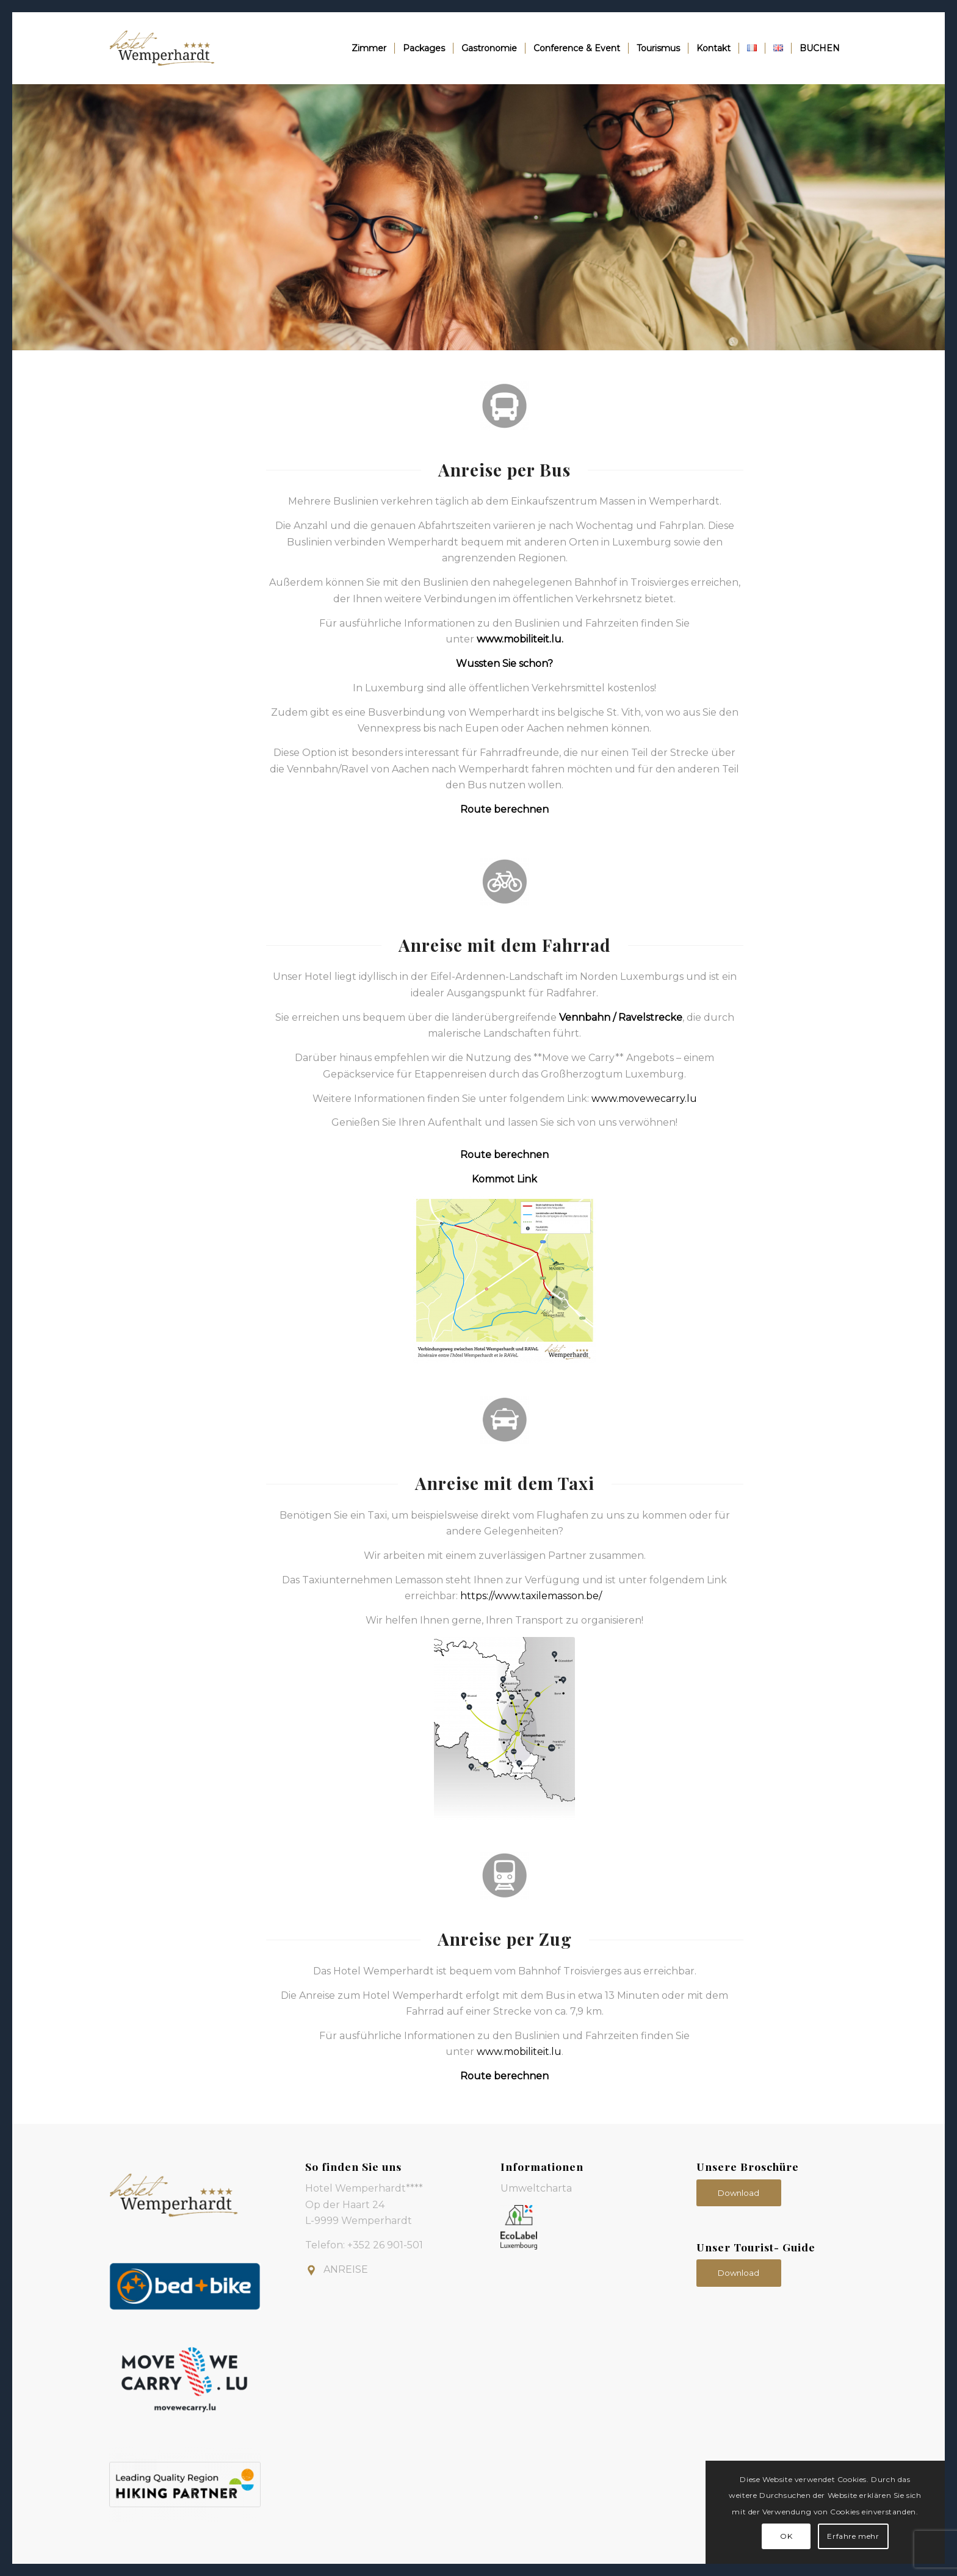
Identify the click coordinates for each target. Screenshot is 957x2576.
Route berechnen (504, 809)
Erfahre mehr (853, 2536)
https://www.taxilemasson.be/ (531, 1596)
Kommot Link (504, 1179)
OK (786, 2536)
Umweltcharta (536, 2188)
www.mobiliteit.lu (519, 639)
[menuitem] (369, 48)
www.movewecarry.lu (644, 1098)
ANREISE (345, 2269)
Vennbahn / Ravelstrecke (620, 1017)
